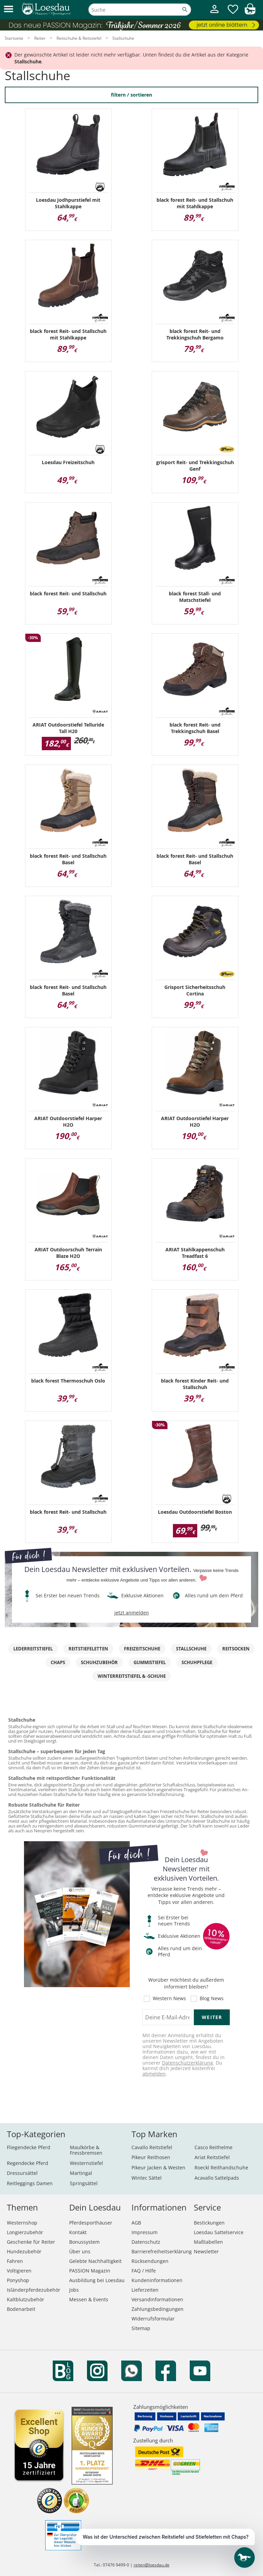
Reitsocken (236, 1649)
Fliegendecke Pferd (28, 2147)
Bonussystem (84, 2242)
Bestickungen (209, 2222)
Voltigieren (19, 2270)
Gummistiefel (150, 1662)
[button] (8, 9)
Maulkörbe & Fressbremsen (86, 2150)
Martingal (81, 2173)
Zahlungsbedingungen (158, 2309)
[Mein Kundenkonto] (214, 14)
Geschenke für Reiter (31, 2242)
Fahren (15, 2261)
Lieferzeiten (145, 2290)
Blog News (212, 1999)
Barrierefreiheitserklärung (162, 2251)
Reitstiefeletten (88, 1649)
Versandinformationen (157, 2299)
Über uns (79, 2251)
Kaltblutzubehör (25, 2299)
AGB (136, 2222)
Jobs (74, 2290)
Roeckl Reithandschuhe (221, 2167)
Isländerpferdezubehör (33, 2290)
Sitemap (141, 2328)
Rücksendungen (150, 2261)
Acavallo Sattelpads (217, 2178)
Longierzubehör (25, 2232)
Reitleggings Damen (30, 2183)
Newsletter (206, 2251)
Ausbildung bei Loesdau (97, 2280)
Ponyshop (18, 2280)
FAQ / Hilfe (144, 2270)
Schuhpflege (196, 1662)
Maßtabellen (208, 2242)
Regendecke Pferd (27, 2163)
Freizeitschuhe (142, 1649)
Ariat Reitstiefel (212, 2157)
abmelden (154, 2073)
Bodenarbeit (21, 2309)
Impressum (145, 2232)
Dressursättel (22, 2173)
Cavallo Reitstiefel (152, 2147)
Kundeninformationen (157, 2280)
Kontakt (78, 2232)
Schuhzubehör (99, 1662)
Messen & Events (88, 2299)
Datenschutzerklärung (187, 2062)
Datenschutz (146, 2242)
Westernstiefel (86, 2163)
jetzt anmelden (131, 1612)
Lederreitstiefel (33, 1649)
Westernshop (22, 2222)
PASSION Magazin (89, 2270)
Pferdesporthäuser (90, 2222)
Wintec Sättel (147, 2178)
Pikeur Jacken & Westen (158, 2167)
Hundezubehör (24, 2251)
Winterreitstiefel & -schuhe (132, 1676)
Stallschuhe (191, 1649)
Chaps (58, 1662)
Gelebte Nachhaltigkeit (95, 2261)
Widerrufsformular (153, 2318)
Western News (169, 1999)
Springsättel (84, 2183)
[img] (250, 12)
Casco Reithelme (214, 2147)
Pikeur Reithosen (151, 2157)
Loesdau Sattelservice (218, 2232)
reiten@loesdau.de (152, 2565)
